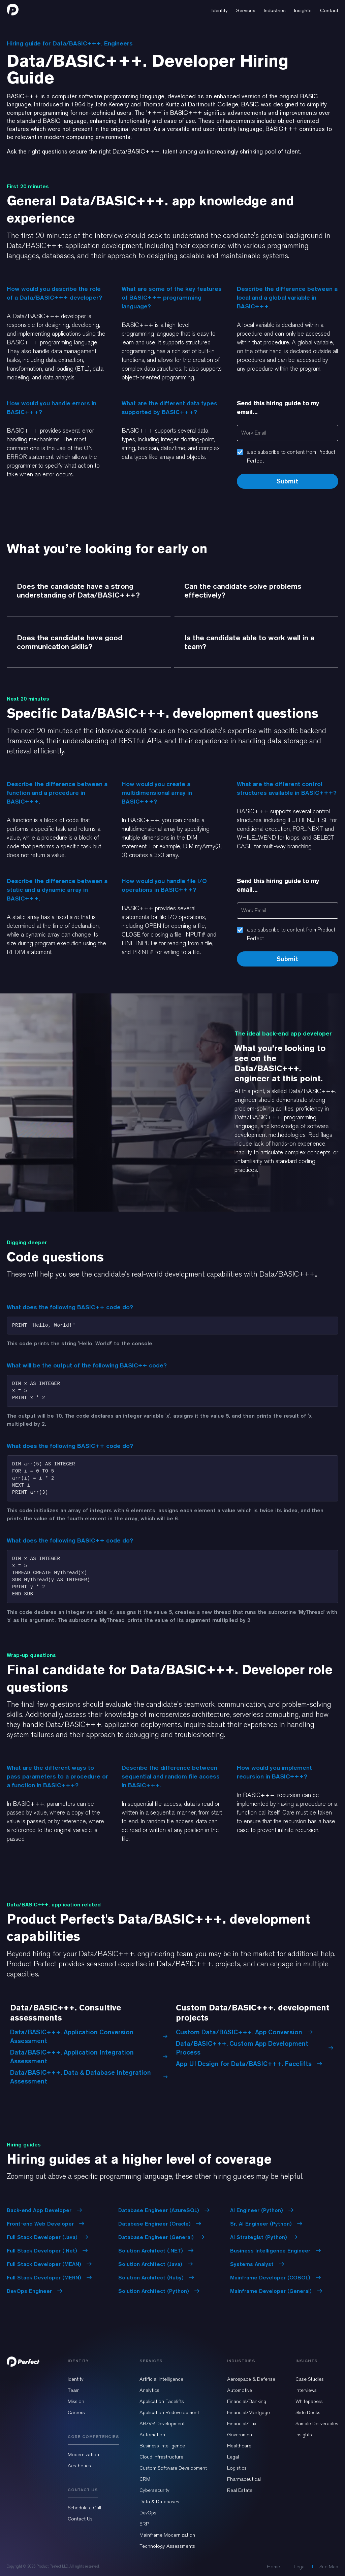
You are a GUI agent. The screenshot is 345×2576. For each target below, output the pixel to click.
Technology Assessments (167, 2546)
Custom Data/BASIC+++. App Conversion (244, 2032)
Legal (233, 2457)
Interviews (306, 2390)
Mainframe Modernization (167, 2535)
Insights (303, 2435)
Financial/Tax (241, 2423)
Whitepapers (309, 2401)
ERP (144, 2524)
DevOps (147, 2513)
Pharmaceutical (244, 2479)
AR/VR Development (162, 2423)
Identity (76, 2379)
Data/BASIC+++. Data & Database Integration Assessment (89, 2077)
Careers (76, 2412)
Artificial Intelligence (161, 2379)
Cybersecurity (154, 2490)
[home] (13, 9)
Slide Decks (307, 2412)
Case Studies (309, 2379)
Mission (76, 2401)
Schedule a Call (84, 2508)
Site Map (328, 2566)
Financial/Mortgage (248, 2412)
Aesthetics (79, 2466)
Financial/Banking (246, 2401)
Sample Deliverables (316, 2423)
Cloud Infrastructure (161, 2457)
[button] (220, 9)
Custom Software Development (173, 2468)
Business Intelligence (162, 2446)
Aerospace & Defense (251, 2379)
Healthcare (239, 2446)
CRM (144, 2479)
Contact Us (80, 2519)
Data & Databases (159, 2502)
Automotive (239, 2390)
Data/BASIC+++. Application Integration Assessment (89, 2056)
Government (240, 2435)
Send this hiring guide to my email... (278, 407)
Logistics (237, 2468)
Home (273, 2566)
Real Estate (239, 2490)
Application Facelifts (161, 2401)
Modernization (83, 2454)
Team (74, 2390)
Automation (152, 2435)
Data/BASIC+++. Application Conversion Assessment (89, 2036)
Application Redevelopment (169, 2412)
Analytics (149, 2390)
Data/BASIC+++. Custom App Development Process (255, 2048)
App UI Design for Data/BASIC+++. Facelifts (249, 2063)
